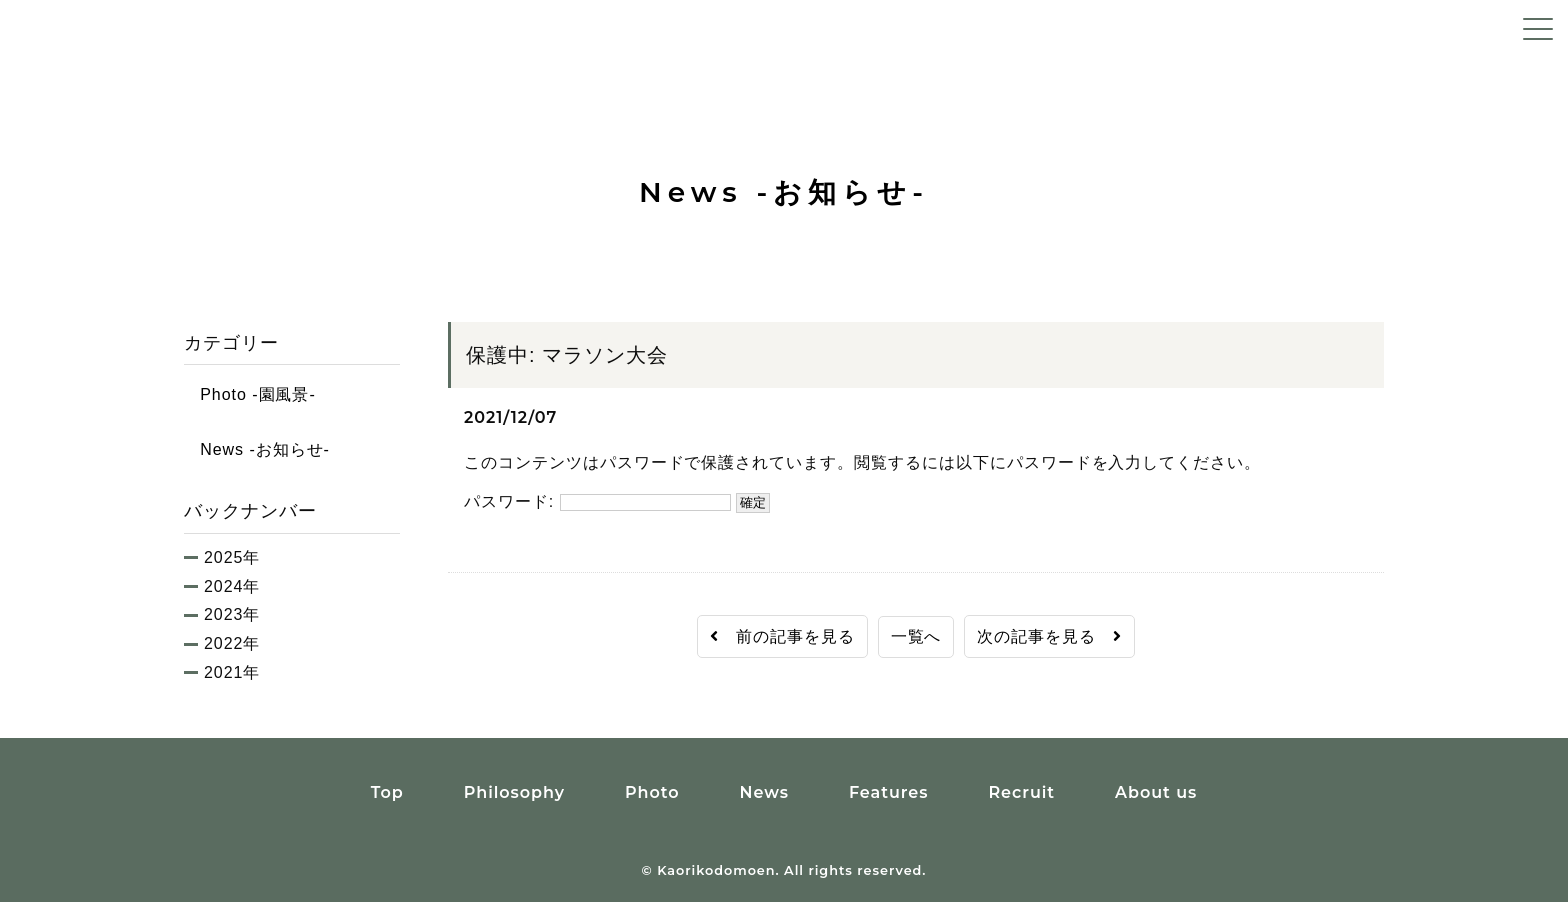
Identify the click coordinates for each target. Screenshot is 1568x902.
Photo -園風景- (250, 394)
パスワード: (597, 501)
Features (888, 792)
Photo (652, 792)
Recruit (1021, 792)
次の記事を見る (1049, 636)
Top (387, 792)
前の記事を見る (782, 636)
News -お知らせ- (257, 449)
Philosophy (514, 792)
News (763, 792)
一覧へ (916, 636)
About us (1156, 792)
